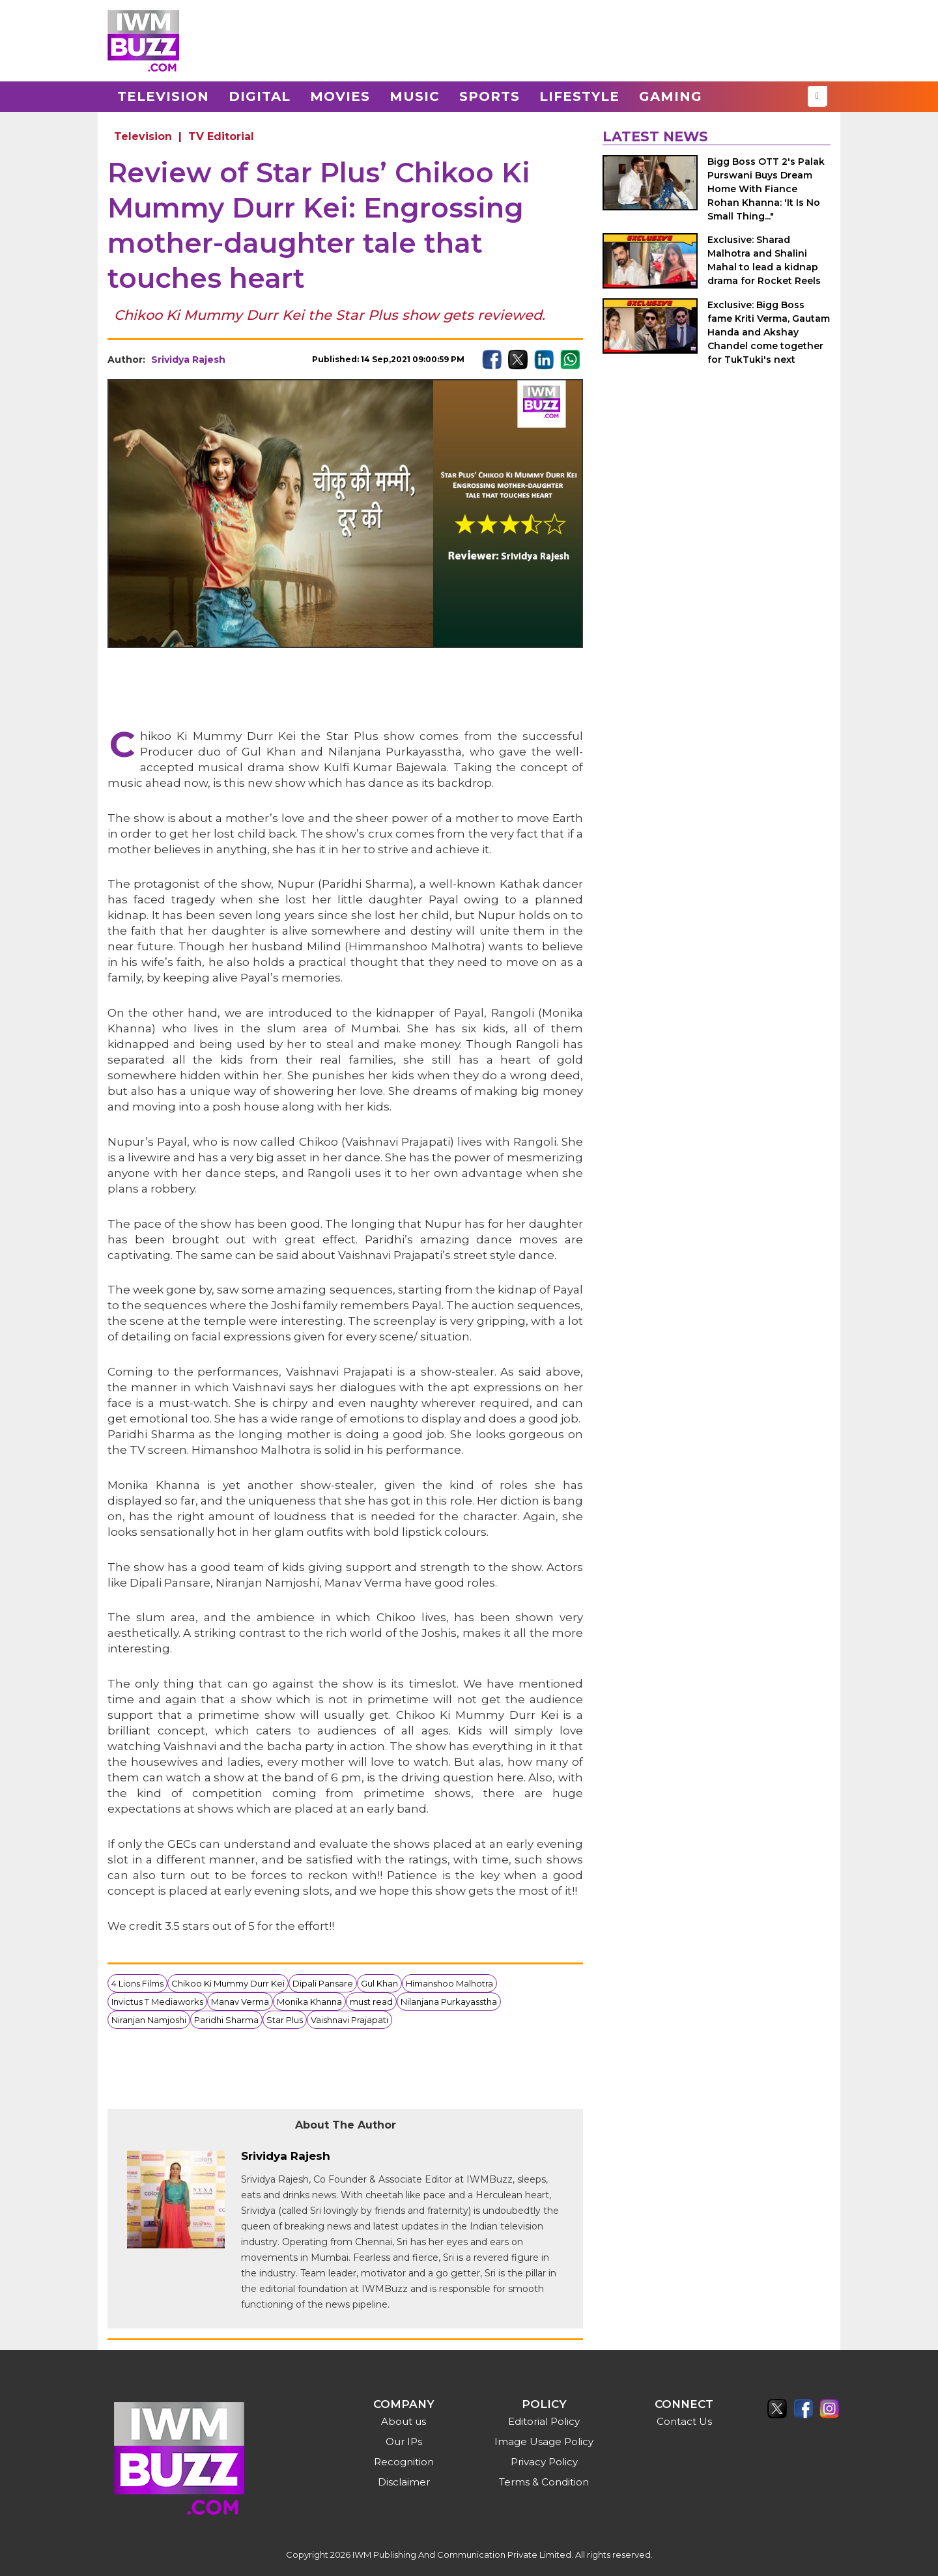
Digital (260, 96)
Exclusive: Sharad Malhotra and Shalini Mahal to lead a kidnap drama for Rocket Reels (764, 260)
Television (163, 96)
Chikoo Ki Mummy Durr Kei (228, 1983)
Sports (489, 96)
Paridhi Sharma (226, 2020)
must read (371, 2001)
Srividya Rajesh (188, 359)
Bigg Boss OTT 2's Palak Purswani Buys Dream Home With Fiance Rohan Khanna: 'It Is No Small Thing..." (766, 189)
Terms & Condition (544, 2482)
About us (403, 2421)
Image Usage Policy (543, 2441)
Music (415, 96)
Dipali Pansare (322, 1983)
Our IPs (404, 2441)
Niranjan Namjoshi (148, 2020)
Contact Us (684, 2421)
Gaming (670, 96)
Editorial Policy (544, 2421)
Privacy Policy (544, 2462)
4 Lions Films (137, 1983)
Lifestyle (579, 96)
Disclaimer (404, 2482)
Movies (340, 96)
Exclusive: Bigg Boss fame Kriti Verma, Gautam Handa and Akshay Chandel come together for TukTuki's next (768, 332)
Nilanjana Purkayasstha (449, 2001)
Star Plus (284, 2020)
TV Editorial (221, 136)
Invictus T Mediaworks (157, 2001)
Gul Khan (379, 1983)
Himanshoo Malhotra (449, 1983)
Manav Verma (240, 2001)
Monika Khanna (309, 2001)
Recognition (404, 2462)
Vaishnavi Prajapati (349, 2020)
